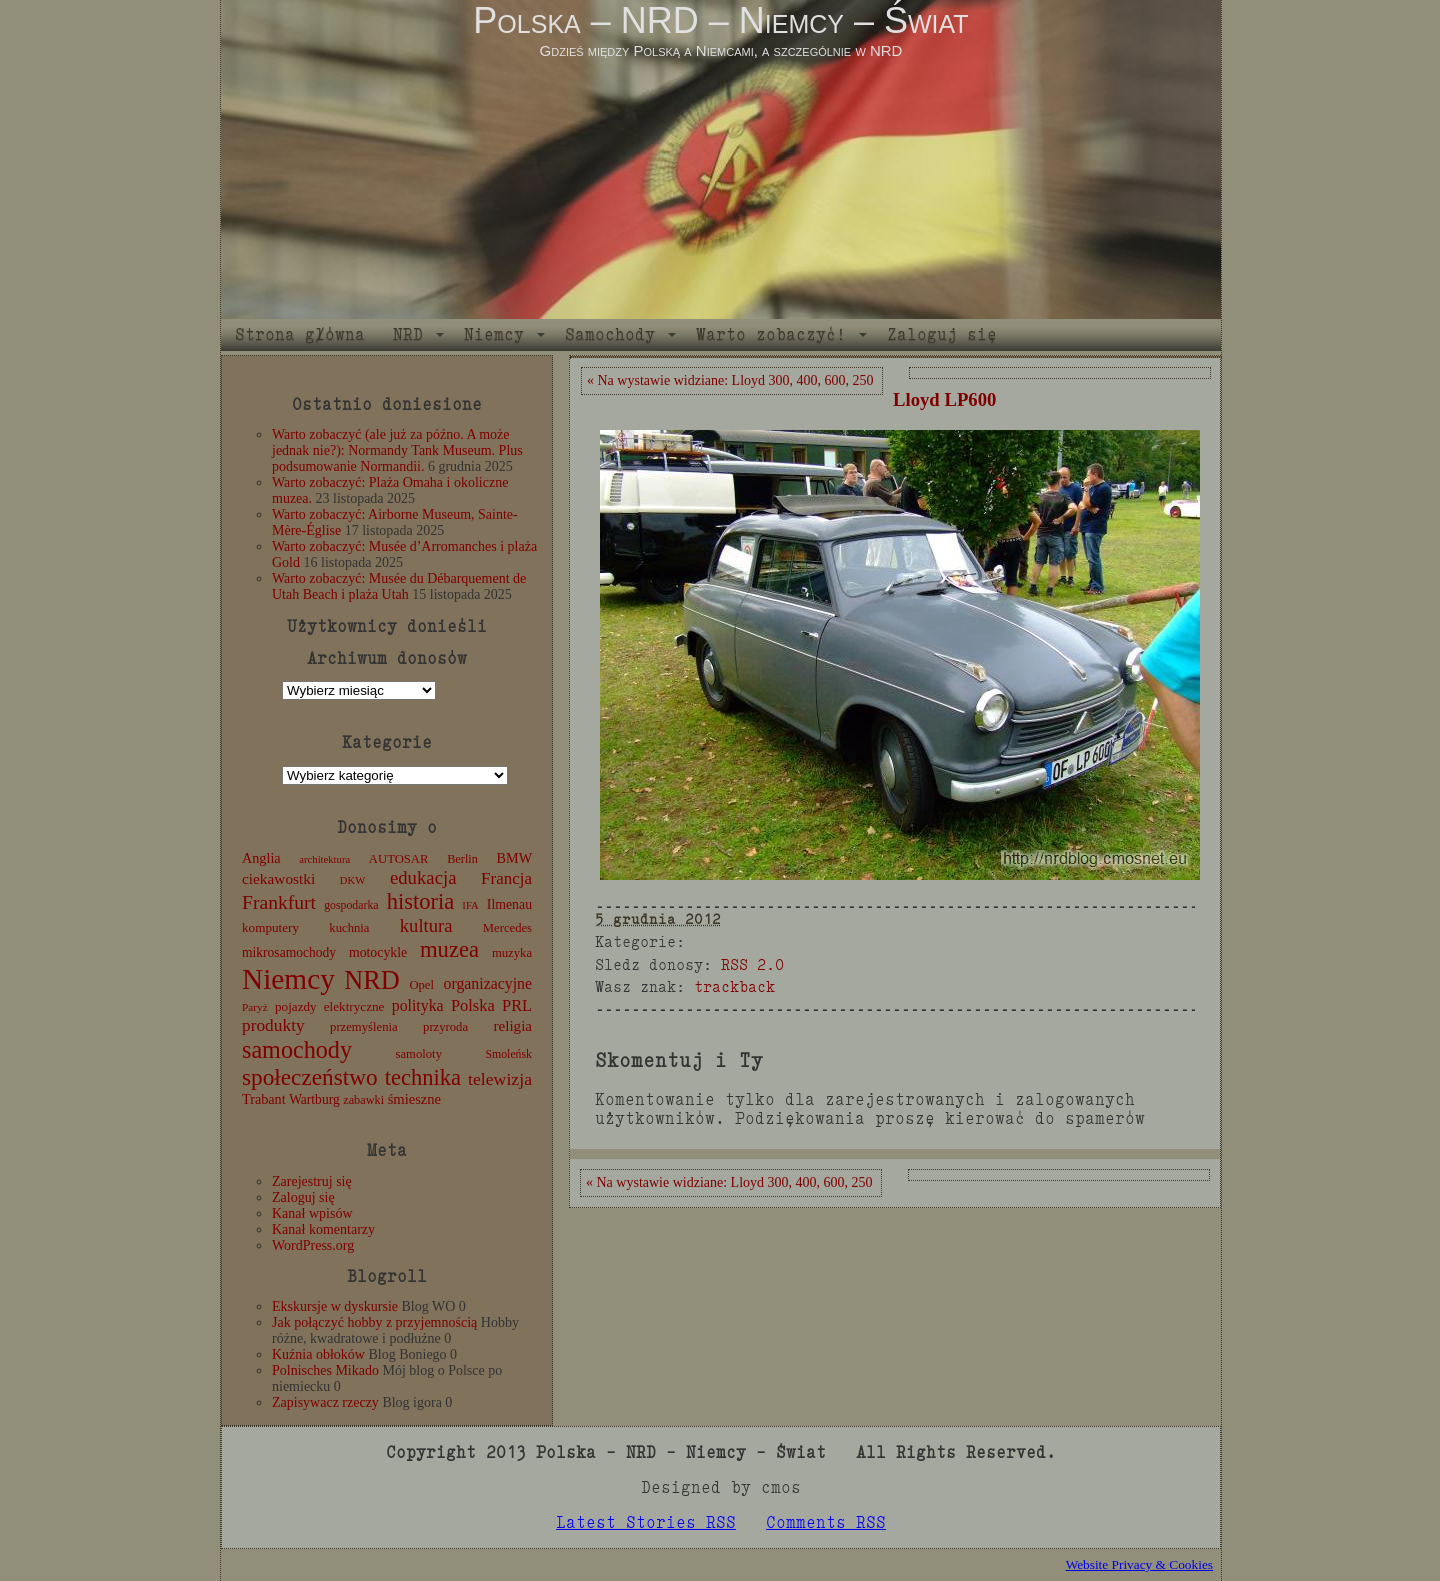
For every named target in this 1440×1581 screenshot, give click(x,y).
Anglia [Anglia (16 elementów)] (261, 858)
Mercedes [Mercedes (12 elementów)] (507, 928)
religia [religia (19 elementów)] (513, 1026)
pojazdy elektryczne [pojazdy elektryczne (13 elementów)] (329, 1006)
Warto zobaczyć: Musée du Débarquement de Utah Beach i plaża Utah (399, 586)
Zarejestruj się (312, 1181)
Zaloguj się (942, 334)
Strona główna (300, 334)
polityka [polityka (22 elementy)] (418, 1005)
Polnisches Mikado (325, 1370)
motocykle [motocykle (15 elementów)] (378, 952)
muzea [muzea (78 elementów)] (449, 949)
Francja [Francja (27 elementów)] (506, 878)
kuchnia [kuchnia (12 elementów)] (349, 928)
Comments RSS (826, 1522)
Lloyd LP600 (944, 399)
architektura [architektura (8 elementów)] (324, 859)
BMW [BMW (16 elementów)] (514, 858)
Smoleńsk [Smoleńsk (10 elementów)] (508, 1054)
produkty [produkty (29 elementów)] (273, 1025)
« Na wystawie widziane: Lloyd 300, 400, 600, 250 (730, 380)
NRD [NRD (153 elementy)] (372, 980)
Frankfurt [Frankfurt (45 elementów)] (279, 902)
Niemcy (494, 334)
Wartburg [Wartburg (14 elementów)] (314, 1099)
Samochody (610, 334)
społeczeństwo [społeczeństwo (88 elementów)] (310, 1077)
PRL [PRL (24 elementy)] (517, 1005)
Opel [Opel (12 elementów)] (421, 985)
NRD (408, 334)
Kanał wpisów (312, 1213)
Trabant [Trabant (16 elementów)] (264, 1099)
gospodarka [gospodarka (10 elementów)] (351, 905)
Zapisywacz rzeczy (325, 1402)
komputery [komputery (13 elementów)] (270, 927)
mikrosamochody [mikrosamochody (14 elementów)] (289, 952)
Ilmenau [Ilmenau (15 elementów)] (509, 904)
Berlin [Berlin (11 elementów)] (462, 859)
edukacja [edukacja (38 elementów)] (423, 877)
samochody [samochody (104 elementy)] (297, 1049)
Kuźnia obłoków (318, 1354)
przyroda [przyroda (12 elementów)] (445, 1027)
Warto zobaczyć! (771, 334)
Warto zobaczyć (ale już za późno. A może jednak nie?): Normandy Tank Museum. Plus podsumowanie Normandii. (397, 450)
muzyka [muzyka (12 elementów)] (512, 953)
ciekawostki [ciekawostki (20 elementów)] (278, 878)
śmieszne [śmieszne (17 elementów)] (414, 1099)
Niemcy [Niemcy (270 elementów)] (288, 979)
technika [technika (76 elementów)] (423, 1077)
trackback (734, 986)
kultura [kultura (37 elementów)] (426, 925)
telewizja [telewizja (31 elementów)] (500, 1079)
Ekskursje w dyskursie (335, 1306)
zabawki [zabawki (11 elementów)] (363, 1100)
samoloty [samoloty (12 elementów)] (419, 1054)
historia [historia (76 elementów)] (421, 901)
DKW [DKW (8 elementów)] (352, 880)
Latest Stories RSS (646, 1522)
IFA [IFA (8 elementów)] (470, 905)
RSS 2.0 (752, 964)
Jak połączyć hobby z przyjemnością (374, 1322)
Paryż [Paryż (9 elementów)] (255, 1007)
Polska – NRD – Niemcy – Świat (720, 20)
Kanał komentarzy (323, 1229)
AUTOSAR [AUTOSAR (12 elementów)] (399, 859)
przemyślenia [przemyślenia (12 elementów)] (364, 1027)
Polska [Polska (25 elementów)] (473, 1005)
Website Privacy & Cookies (1139, 1564)
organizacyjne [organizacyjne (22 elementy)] (488, 983)
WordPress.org (313, 1245)
